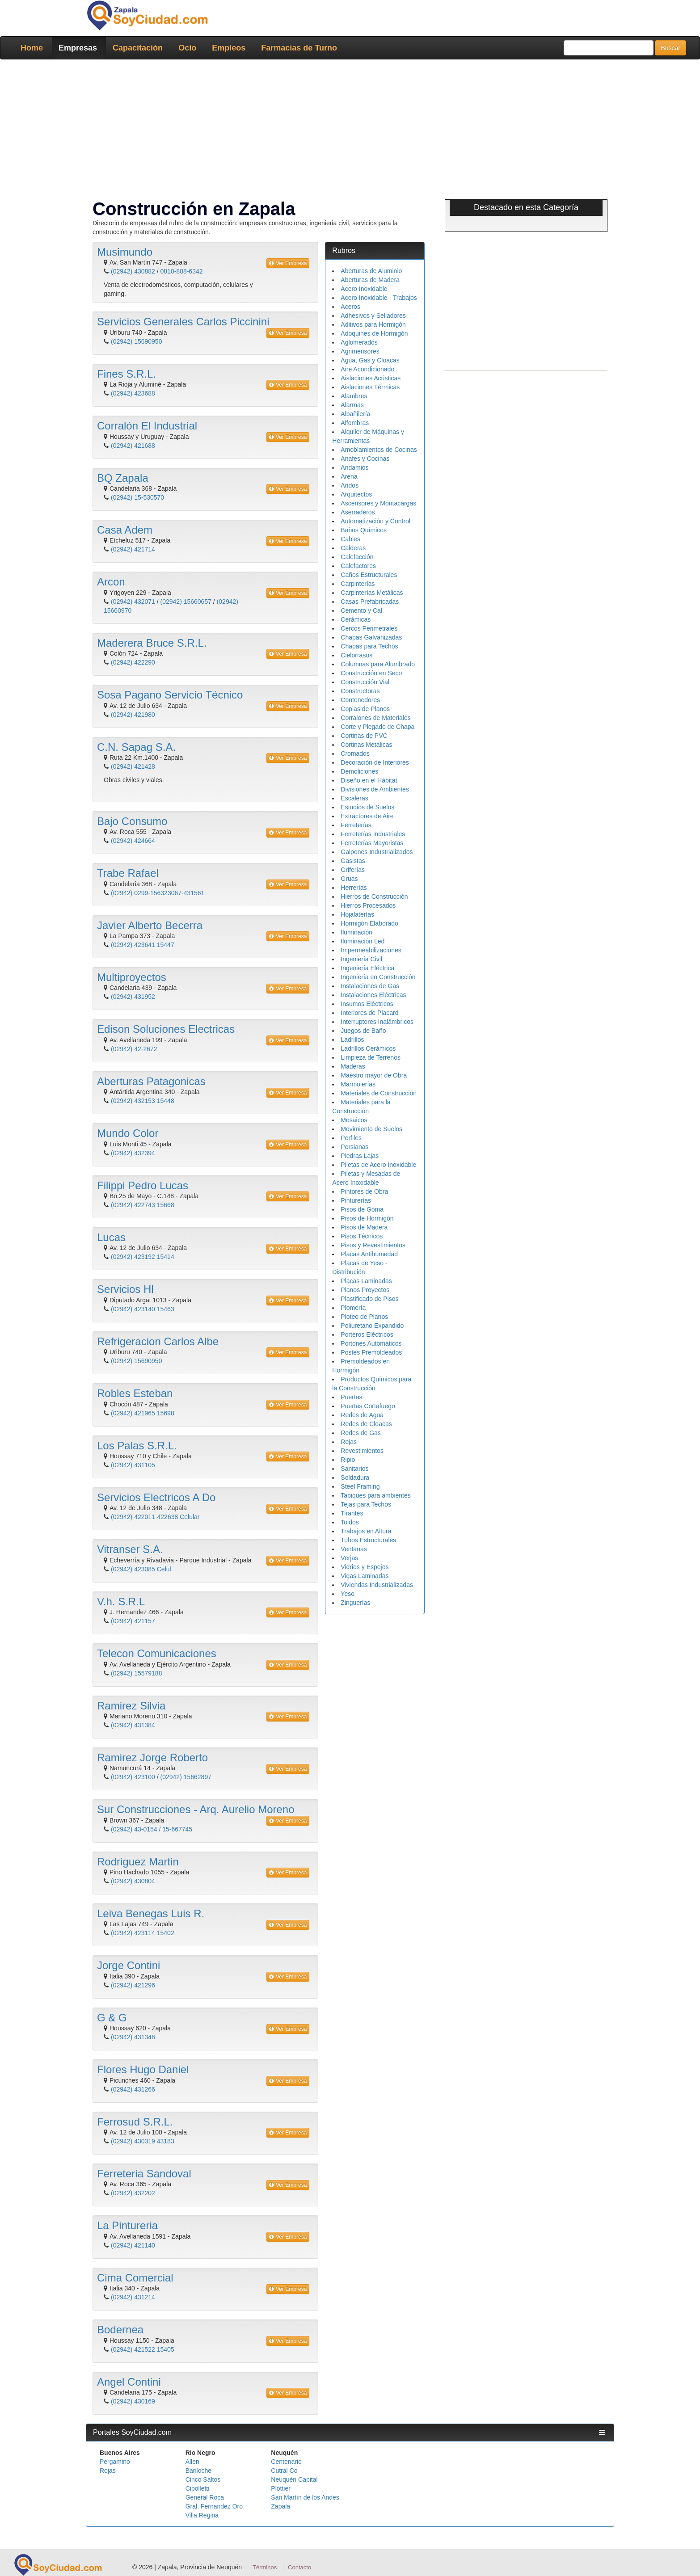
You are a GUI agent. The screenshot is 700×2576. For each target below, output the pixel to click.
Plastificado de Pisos (369, 1298)
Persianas (354, 1146)
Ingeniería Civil (361, 959)
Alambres (354, 396)
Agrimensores (360, 351)
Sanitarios (354, 1468)
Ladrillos (352, 1039)
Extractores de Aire (367, 816)
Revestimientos (362, 1450)
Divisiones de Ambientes (375, 789)
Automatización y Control (375, 521)
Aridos (349, 485)
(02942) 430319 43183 (142, 2141)
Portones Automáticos (371, 1343)
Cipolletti (198, 2488)
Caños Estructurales (369, 574)
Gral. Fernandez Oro (214, 2506)
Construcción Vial (365, 682)
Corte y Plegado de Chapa (377, 726)
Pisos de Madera (364, 1227)
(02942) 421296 (133, 1985)
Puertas (351, 1397)
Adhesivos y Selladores (373, 315)
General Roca (205, 2497)
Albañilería (355, 413)
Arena (349, 476)
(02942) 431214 (133, 2297)
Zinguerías (355, 1602)
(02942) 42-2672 (134, 1048)
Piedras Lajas (360, 1155)
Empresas (78, 47)
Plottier (281, 2488)
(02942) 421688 (133, 445)
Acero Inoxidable (364, 288)
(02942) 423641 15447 (142, 944)
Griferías (353, 869)
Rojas (108, 2470)
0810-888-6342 (181, 271)
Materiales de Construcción (379, 1093)
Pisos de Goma (362, 1209)
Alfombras (355, 422)
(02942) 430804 (133, 1881)
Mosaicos (354, 1120)
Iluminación (356, 932)
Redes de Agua (362, 1414)
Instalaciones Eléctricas (373, 994)
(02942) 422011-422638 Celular (155, 1516)
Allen (192, 2461)
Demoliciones (359, 771)
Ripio (348, 1459)
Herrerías (354, 887)
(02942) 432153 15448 (142, 1100)
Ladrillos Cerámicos (368, 1048)
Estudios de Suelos (367, 807)
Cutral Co (284, 2470)
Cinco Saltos (203, 2479)
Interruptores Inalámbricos (377, 1021)
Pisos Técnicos (362, 1236)
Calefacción (357, 556)
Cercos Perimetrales (369, 628)
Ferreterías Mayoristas (372, 842)
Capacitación (138, 47)
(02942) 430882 (133, 271)
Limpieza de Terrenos (371, 1057)
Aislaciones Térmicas (370, 387)
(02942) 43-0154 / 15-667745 (151, 1829)
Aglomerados (359, 342)
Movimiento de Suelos (371, 1128)
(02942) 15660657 (185, 601)
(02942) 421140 (133, 2245)
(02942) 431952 (133, 996)
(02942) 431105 (133, 1465)
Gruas (349, 878)
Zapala (280, 2506)
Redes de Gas (361, 1432)
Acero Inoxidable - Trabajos (379, 297)
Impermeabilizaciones (371, 950)
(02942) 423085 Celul (141, 1569)
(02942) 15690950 (136, 341)
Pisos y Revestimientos (373, 1245)
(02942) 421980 (133, 714)
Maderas (353, 1066)
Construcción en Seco (371, 673)
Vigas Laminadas (364, 1575)
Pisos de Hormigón (367, 1218)
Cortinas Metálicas (366, 744)
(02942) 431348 (133, 2037)
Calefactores (358, 565)
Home (32, 47)
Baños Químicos (364, 530)
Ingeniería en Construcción (378, 977)
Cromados (355, 753)
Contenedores (360, 699)
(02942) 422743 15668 (142, 1204)
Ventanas (354, 1549)
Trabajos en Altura (366, 1531)
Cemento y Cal (361, 610)
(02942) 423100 (133, 1776)
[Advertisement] (350, 131)
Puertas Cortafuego (368, 1406)
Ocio (187, 47)
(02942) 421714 (133, 549)
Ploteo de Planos (364, 1316)
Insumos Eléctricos (367, 1003)
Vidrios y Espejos (364, 1566)
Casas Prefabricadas (370, 601)
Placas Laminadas (366, 1280)
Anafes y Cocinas (365, 458)
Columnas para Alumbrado (378, 664)
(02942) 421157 (133, 1621)
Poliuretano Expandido (372, 1325)
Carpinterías (358, 583)
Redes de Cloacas (366, 1423)
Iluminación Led (362, 941)
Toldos (349, 1522)
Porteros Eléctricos (367, 1334)
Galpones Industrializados (377, 851)
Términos (265, 2567)
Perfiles (351, 1137)
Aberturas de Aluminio (371, 270)
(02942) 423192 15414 (142, 1256)
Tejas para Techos (366, 1504)
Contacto (299, 2567)
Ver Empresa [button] (288, 263)
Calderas (353, 547)
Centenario (286, 2461)
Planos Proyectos (365, 1289)
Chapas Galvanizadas (371, 637)
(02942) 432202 (133, 2193)
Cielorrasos (356, 655)
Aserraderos (358, 512)
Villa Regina (202, 2515)
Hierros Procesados (368, 905)
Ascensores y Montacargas (378, 503)
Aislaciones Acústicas (371, 378)
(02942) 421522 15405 (142, 2349)
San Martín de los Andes (305, 2497)
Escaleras (354, 798)
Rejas (349, 1441)
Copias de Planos (365, 708)
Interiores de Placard (369, 1012)
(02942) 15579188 (136, 1673)
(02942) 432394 (133, 1153)
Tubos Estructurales (368, 1540)
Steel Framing (360, 1486)
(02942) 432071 (133, 601)
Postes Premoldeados (371, 1352)
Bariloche (198, 2470)
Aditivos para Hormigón (373, 324)
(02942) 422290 (133, 662)
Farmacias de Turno (299, 47)
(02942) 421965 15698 (142, 1413)
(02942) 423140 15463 (142, 1309)
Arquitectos (356, 494)
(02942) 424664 (133, 840)
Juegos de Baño (363, 1030)
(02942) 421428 (133, 766)
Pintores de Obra (364, 1191)
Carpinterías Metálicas (372, 592)
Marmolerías (358, 1084)
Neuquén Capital (294, 2479)
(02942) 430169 (133, 2401)
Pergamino (115, 2461)
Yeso (347, 1593)
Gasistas (353, 860)
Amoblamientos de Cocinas (379, 449)
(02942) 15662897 (185, 1776)
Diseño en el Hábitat (369, 780)
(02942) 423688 (133, 393)
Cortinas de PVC (364, 735)
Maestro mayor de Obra (374, 1075)
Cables (350, 539)
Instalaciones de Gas (370, 985)
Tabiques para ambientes (375, 1495)
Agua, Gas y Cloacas (370, 360)
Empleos (228, 47)
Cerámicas (356, 619)
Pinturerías (356, 1200)
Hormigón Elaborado (369, 923)
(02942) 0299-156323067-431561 (157, 893)
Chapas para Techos (369, 646)
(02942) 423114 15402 (142, 1932)
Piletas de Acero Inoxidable (378, 1164)
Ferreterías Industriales (373, 834)
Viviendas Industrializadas (377, 1584)
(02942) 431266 (133, 2089)
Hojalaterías (357, 914)
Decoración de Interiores (375, 762)
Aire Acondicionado (367, 369)
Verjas (349, 1558)
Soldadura (355, 1477)
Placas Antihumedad (369, 1254)
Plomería (353, 1307)
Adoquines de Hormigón (374, 333)
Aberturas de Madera (370, 279)
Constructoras (360, 691)
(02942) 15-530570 (137, 497)
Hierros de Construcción (374, 896)
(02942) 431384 (133, 1725)
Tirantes (352, 1513)
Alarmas (352, 404)
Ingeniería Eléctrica (367, 968)
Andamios (354, 467)
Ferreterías (356, 825)
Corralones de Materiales (375, 717)
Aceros (350, 306)
